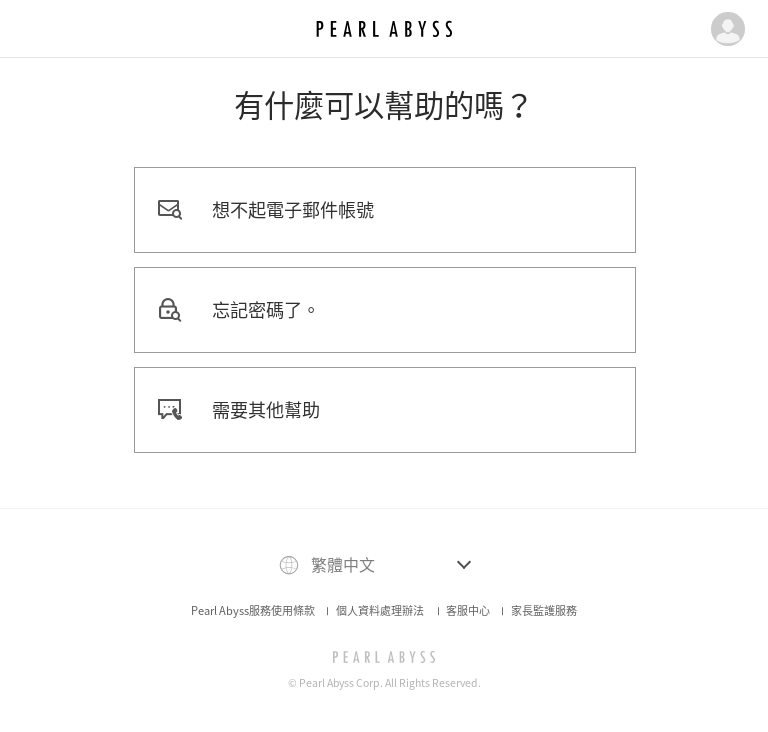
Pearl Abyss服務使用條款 (253, 610)
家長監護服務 (544, 610)
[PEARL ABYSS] (384, 657)
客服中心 (468, 610)
